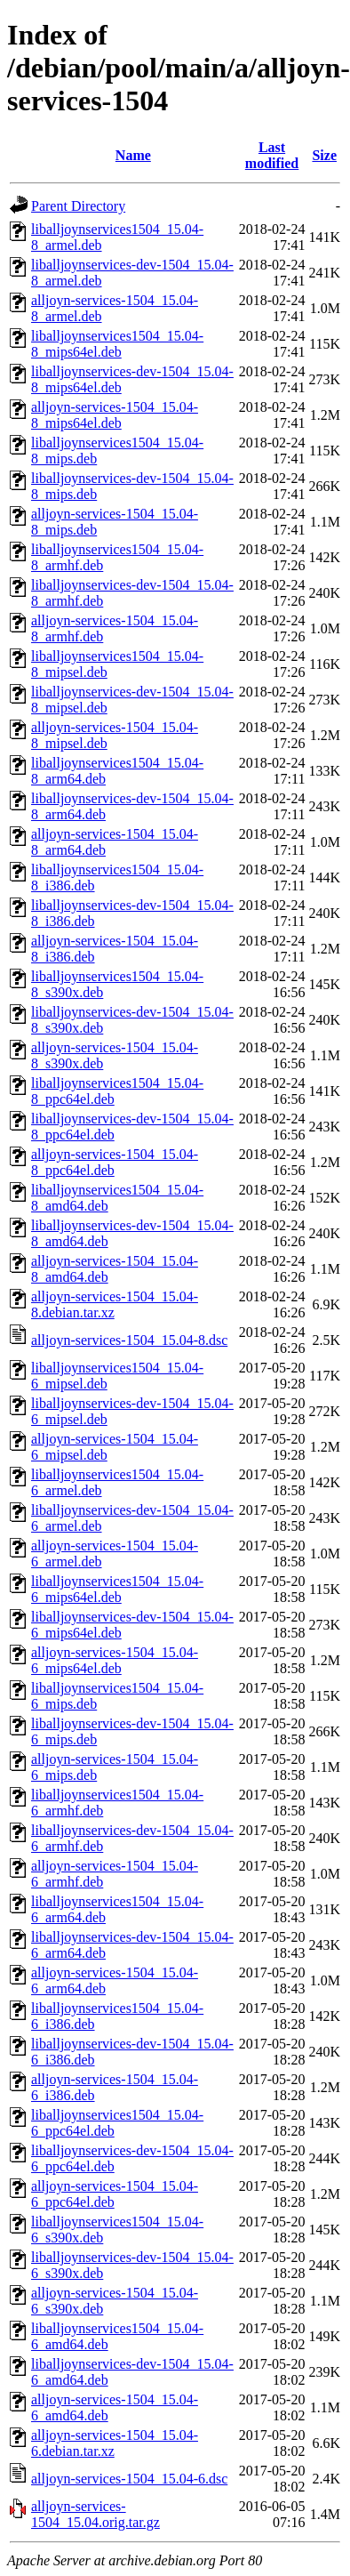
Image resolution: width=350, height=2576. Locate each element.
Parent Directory (78, 205)
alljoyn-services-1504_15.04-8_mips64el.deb (114, 415)
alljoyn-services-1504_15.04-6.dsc (129, 2478)
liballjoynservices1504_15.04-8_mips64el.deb (117, 343)
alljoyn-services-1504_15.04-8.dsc (129, 1340)
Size (324, 155)
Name (133, 155)
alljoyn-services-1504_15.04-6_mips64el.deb (114, 1660)
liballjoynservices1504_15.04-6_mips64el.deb (117, 1589)
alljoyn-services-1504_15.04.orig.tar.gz (95, 2514)
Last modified (271, 155)
